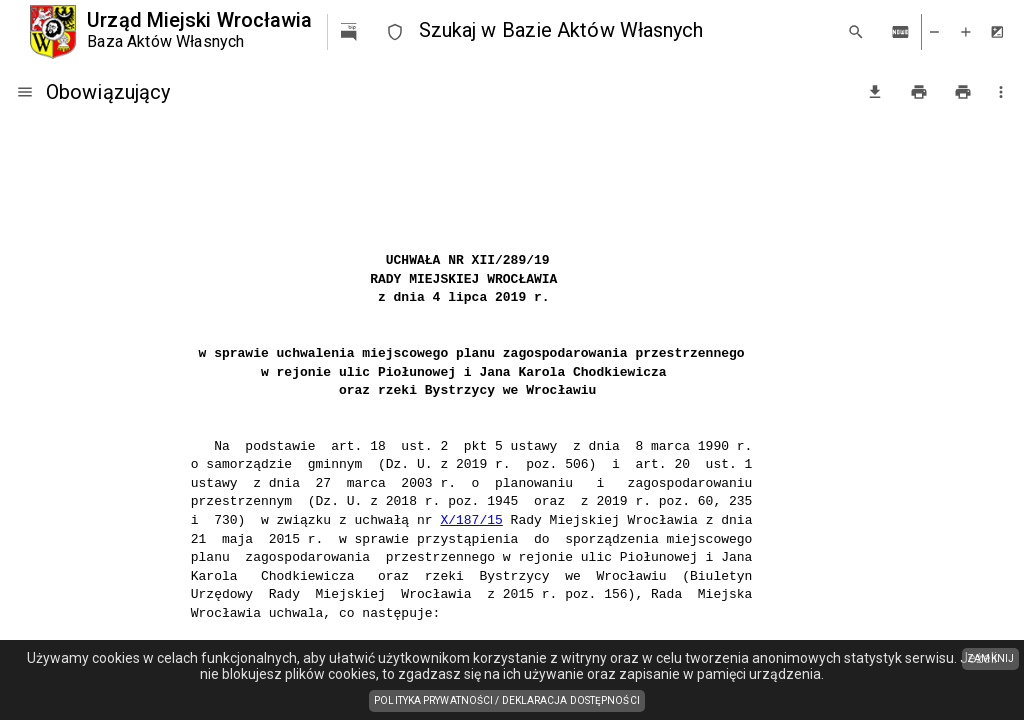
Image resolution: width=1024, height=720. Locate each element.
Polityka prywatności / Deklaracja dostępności (509, 702)
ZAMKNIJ (990, 658)
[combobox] (624, 31)
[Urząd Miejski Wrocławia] (171, 32)
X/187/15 (471, 521)
